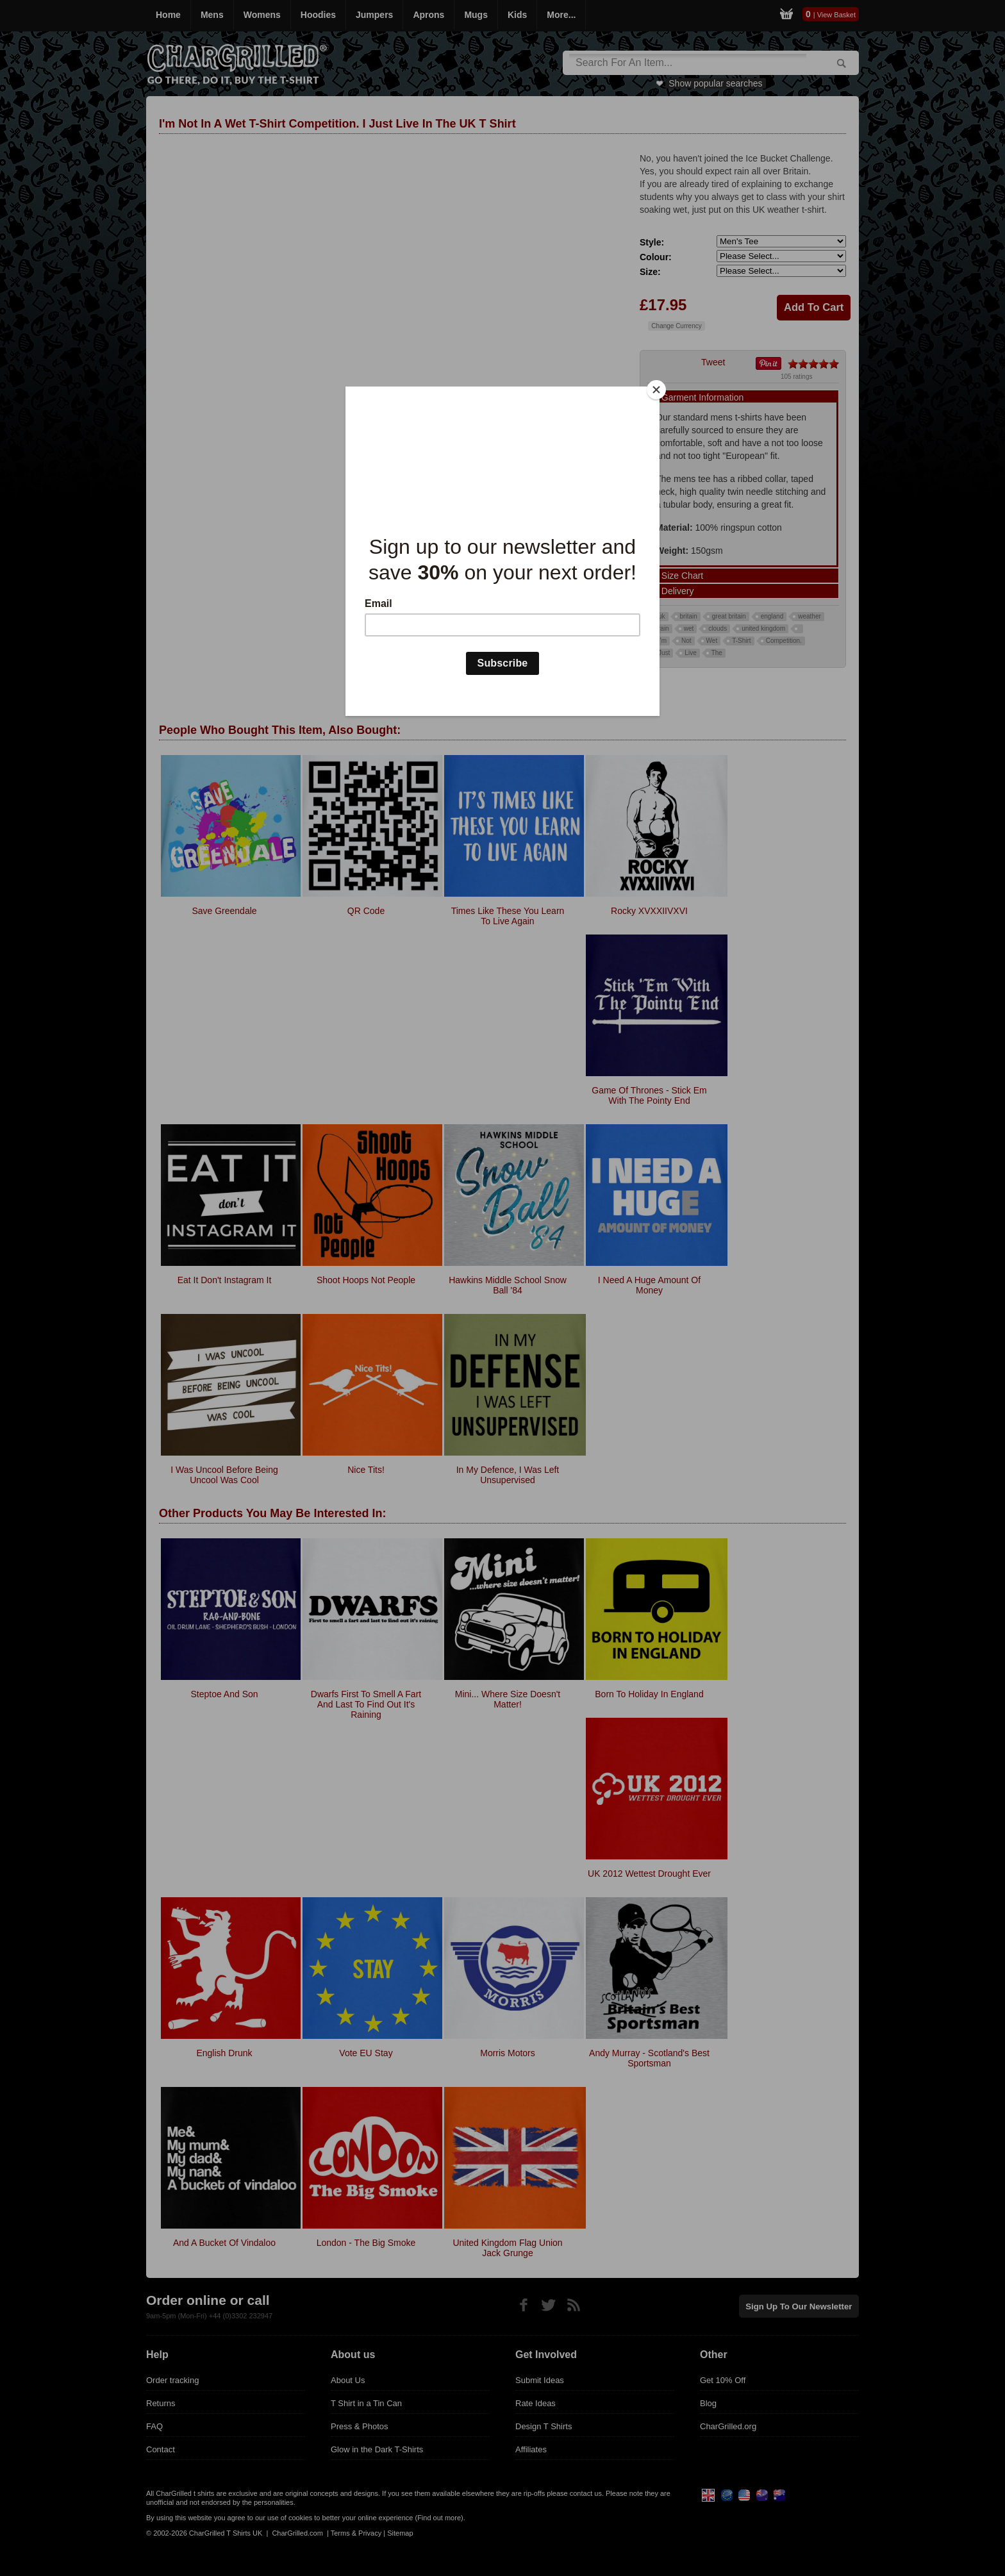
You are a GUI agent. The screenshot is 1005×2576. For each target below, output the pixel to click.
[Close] (656, 389)
